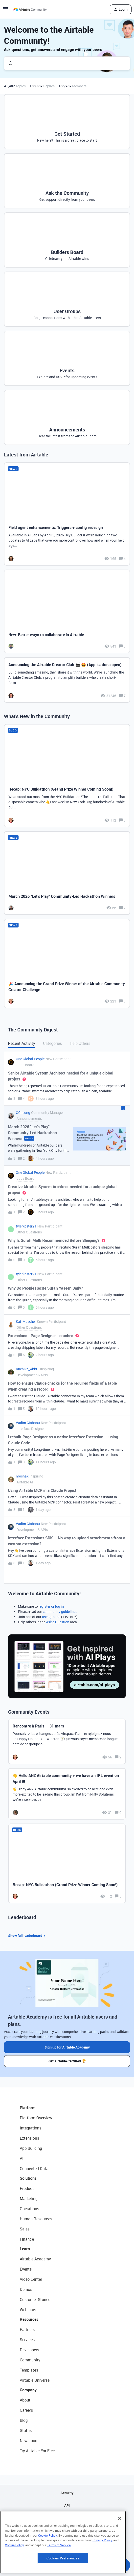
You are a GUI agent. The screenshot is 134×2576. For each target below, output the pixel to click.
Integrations (30, 2128)
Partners (27, 2329)
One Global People (30, 1058)
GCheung (23, 1112)
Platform (28, 2107)
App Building (31, 2148)
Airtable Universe (34, 2380)
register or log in (51, 1606)
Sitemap (67, 2518)
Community (30, 2360)
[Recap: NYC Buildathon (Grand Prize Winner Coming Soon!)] (67, 775)
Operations (29, 2208)
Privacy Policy (102, 2572)
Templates (29, 2370)
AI (21, 2158)
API (67, 2505)
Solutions (28, 2178)
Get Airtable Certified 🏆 (67, 2061)
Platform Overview (36, 2118)
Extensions (29, 2138)
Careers (26, 2410)
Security (67, 2492)
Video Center (31, 2279)
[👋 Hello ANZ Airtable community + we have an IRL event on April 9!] (67, 1794)
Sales (24, 2229)
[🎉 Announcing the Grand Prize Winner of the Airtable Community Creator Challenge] (67, 963)
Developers (29, 2349)
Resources (29, 2319)
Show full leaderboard (27, 1935)
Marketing (29, 2198)
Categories (52, 1043)
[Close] (119, 2550)
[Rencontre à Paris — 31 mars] (67, 1741)
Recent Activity (21, 1043)
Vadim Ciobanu (28, 1422)
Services (27, 2339)
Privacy (67, 2530)
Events (26, 2269)
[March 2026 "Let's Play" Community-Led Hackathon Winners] (67, 873)
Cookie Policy (47, 2567)
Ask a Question (57, 1622)
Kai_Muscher (26, 1321)
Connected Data (34, 2168)
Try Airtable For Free (37, 2450)
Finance (27, 2239)
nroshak (22, 1476)
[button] (5, 10)
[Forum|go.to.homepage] (29, 9)
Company (28, 2390)
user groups (51, 1616)
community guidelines (60, 1611)
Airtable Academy (35, 2259)
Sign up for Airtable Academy (67, 2047)
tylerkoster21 (26, 1226)
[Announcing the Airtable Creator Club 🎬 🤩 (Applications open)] (67, 680)
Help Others (80, 1043)
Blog (24, 2420)
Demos (26, 2289)
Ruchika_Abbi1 (27, 1369)
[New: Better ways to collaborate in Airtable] (67, 611)
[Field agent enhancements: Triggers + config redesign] (67, 514)
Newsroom (29, 2440)
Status (26, 2430)
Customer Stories (35, 2299)
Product (27, 2188)
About (25, 2400)
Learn (25, 2248)
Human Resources (36, 2219)
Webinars (28, 2309)
